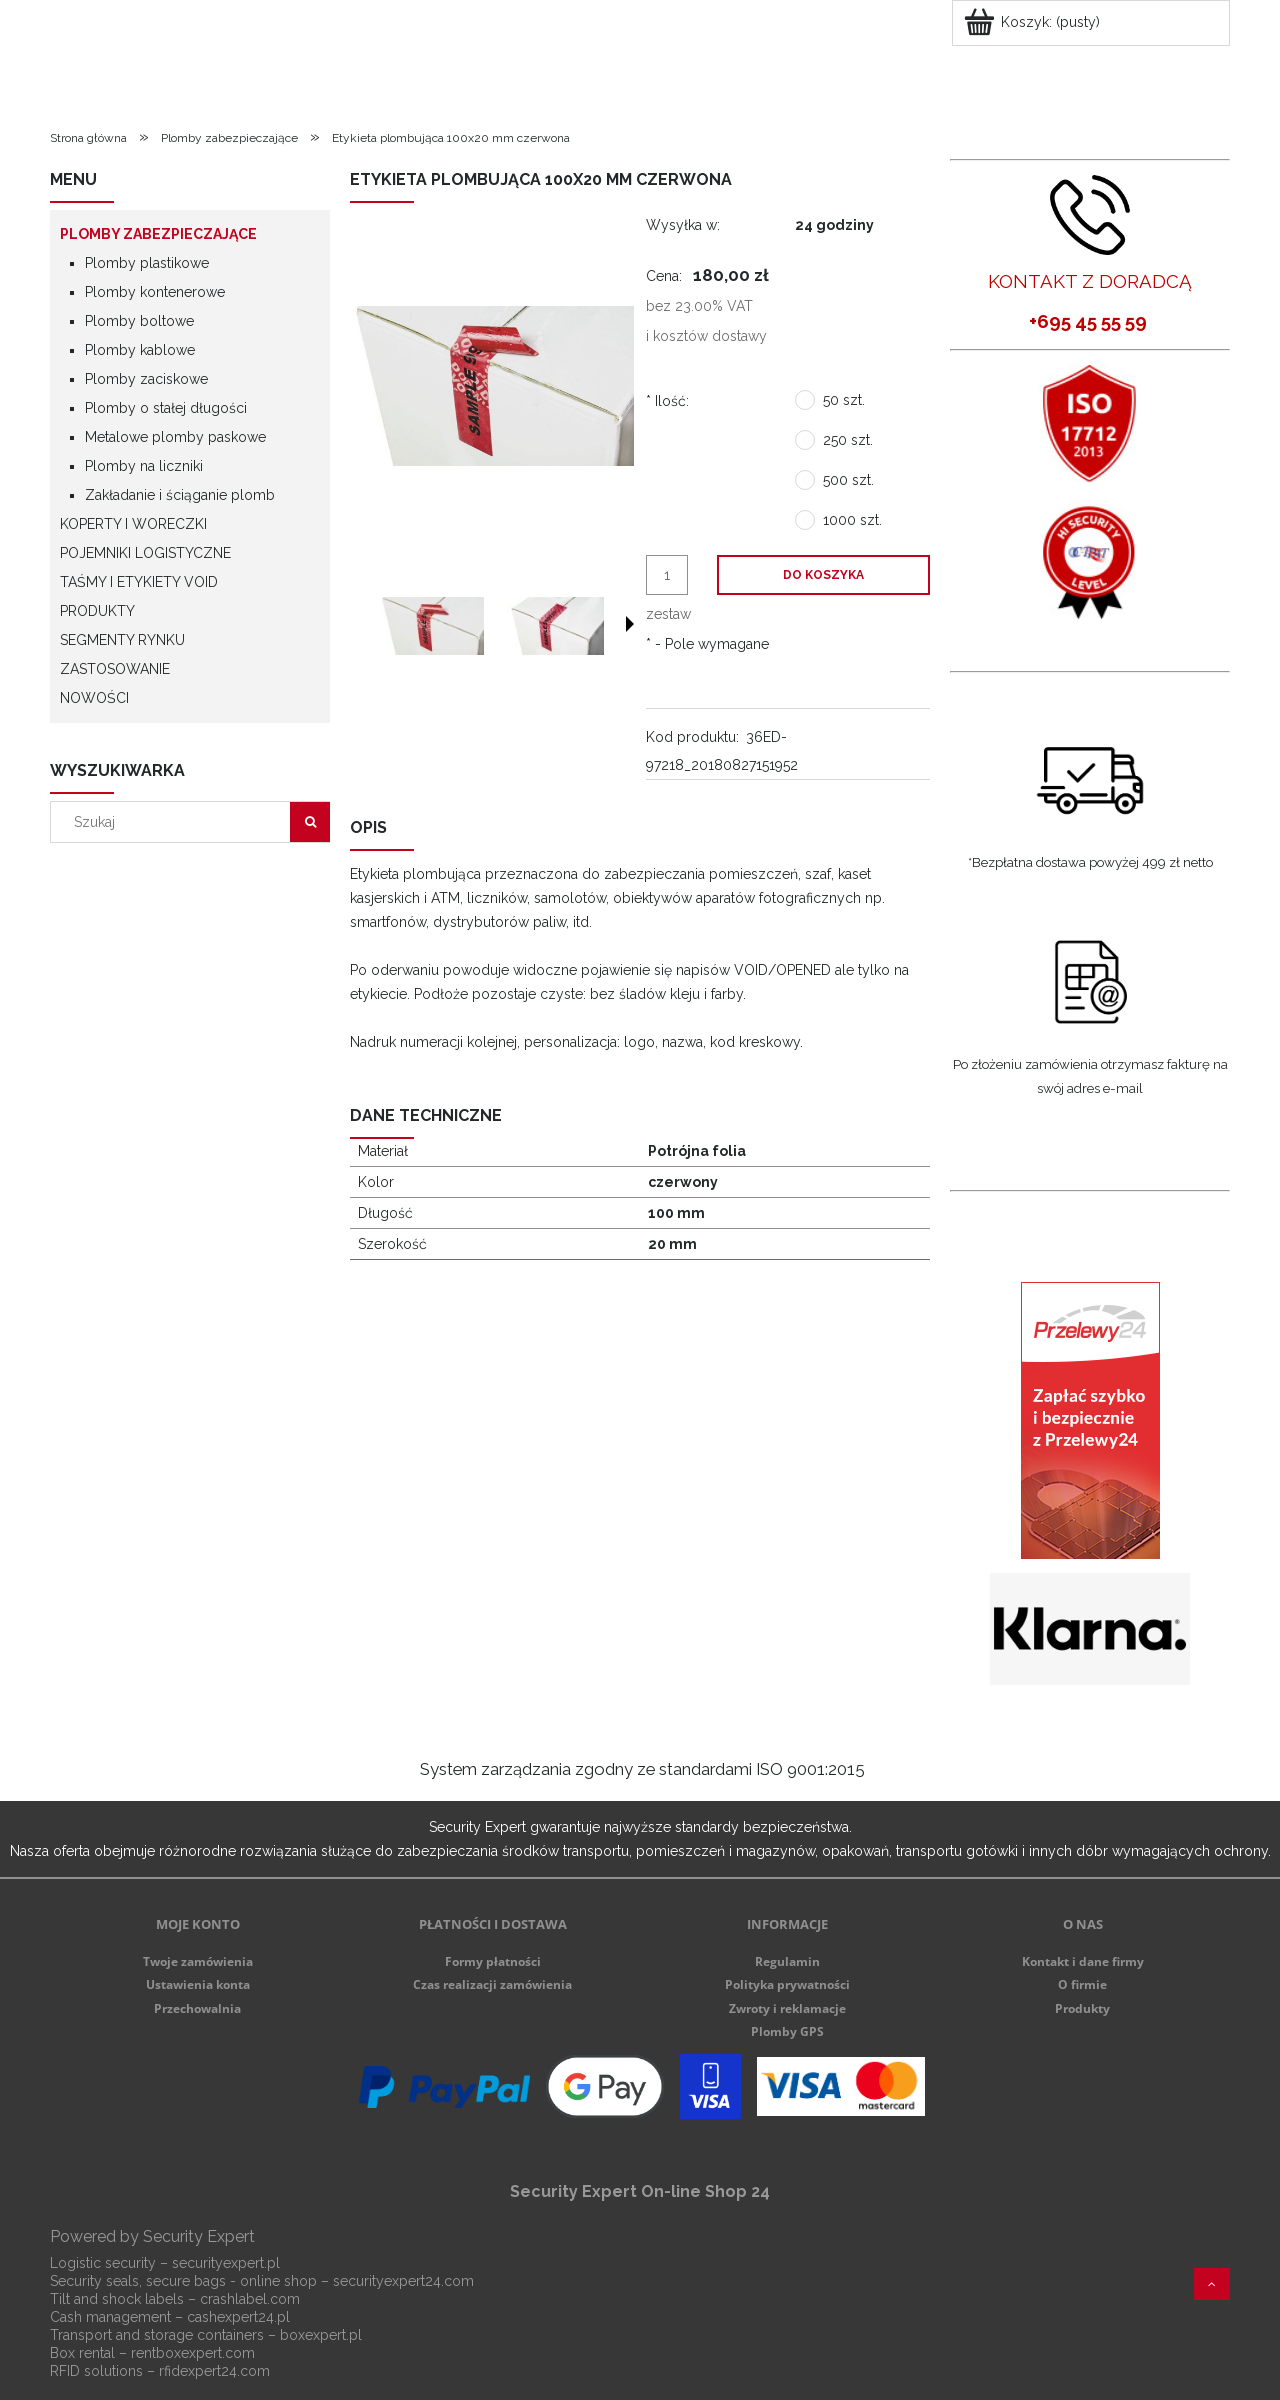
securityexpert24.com (403, 2281)
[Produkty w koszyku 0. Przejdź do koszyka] (1033, 22)
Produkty (97, 611)
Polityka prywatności (787, 1984)
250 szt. (848, 440)
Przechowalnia (197, 2008)
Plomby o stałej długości (166, 408)
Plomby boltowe (139, 321)
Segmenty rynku (122, 640)
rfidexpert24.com (214, 2371)
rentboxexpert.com (193, 2353)
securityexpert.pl (226, 2263)
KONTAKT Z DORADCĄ (1090, 281)
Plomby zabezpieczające (158, 234)
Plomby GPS (787, 2031)
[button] (630, 624)
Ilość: (667, 401)
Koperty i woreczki (133, 524)
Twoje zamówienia (198, 1961)
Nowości (94, 698)
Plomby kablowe (140, 350)
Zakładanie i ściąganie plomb (180, 495)
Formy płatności (493, 1961)
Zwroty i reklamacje (787, 2008)
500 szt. (848, 480)
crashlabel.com (250, 2299)
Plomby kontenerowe (155, 292)
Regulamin (787, 1961)
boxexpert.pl (321, 2335)
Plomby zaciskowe (146, 379)
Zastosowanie (115, 669)
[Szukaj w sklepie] (175, 822)
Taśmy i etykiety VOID (139, 582)
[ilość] (667, 575)
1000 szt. (852, 520)
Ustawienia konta (198, 1984)
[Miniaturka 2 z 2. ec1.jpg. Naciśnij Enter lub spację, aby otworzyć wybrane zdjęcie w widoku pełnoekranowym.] (552, 626)
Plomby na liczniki (144, 466)
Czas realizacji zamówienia (492, 1984)
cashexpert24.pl (238, 2317)
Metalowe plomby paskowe (175, 437)
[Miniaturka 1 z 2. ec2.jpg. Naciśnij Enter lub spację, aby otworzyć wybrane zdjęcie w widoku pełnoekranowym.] (432, 626)
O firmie (1082, 1984)
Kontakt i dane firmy (1083, 1961)
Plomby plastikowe (147, 263)
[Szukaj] (310, 822)
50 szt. (844, 400)
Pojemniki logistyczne (145, 553)
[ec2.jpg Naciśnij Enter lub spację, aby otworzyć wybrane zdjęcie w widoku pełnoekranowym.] (492, 386)
